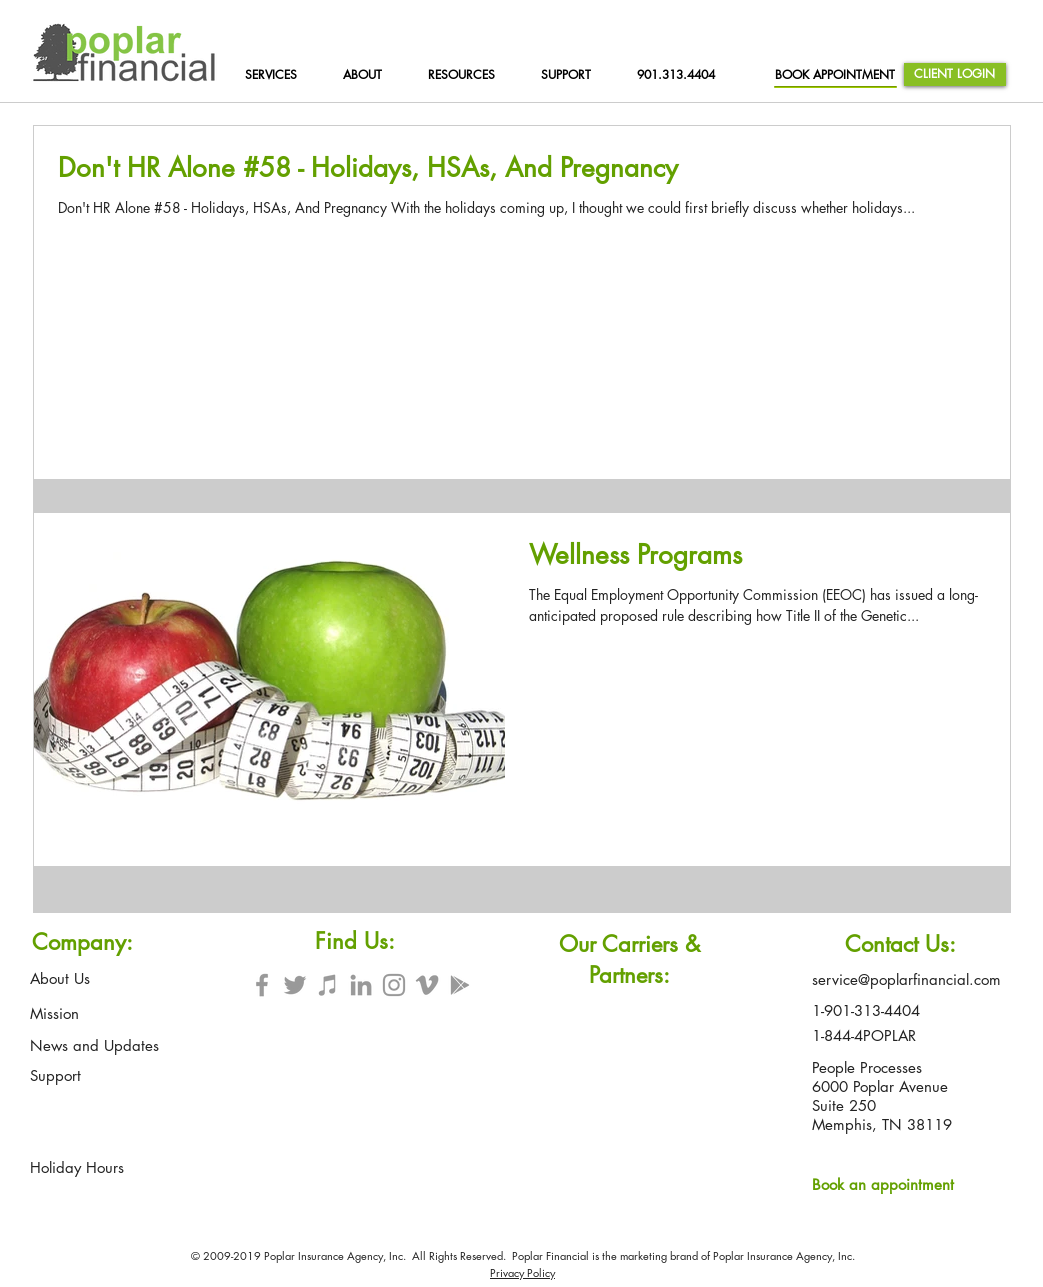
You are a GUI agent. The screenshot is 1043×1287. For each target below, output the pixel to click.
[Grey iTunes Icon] (328, 985)
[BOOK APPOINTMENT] (835, 75)
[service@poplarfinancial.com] (908, 979)
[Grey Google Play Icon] (460, 985)
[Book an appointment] (889, 1184)
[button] (470, 75)
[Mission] (55, 1013)
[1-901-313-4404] (875, 1010)
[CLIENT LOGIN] (955, 74)
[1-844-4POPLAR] (868, 1035)
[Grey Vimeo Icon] (427, 985)
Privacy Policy (522, 1272)
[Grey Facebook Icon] (262, 985)
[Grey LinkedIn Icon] (361, 985)
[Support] (55, 1075)
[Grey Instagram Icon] (394, 985)
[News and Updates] (94, 1045)
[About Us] (60, 978)
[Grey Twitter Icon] (295, 985)
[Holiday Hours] (77, 1167)
